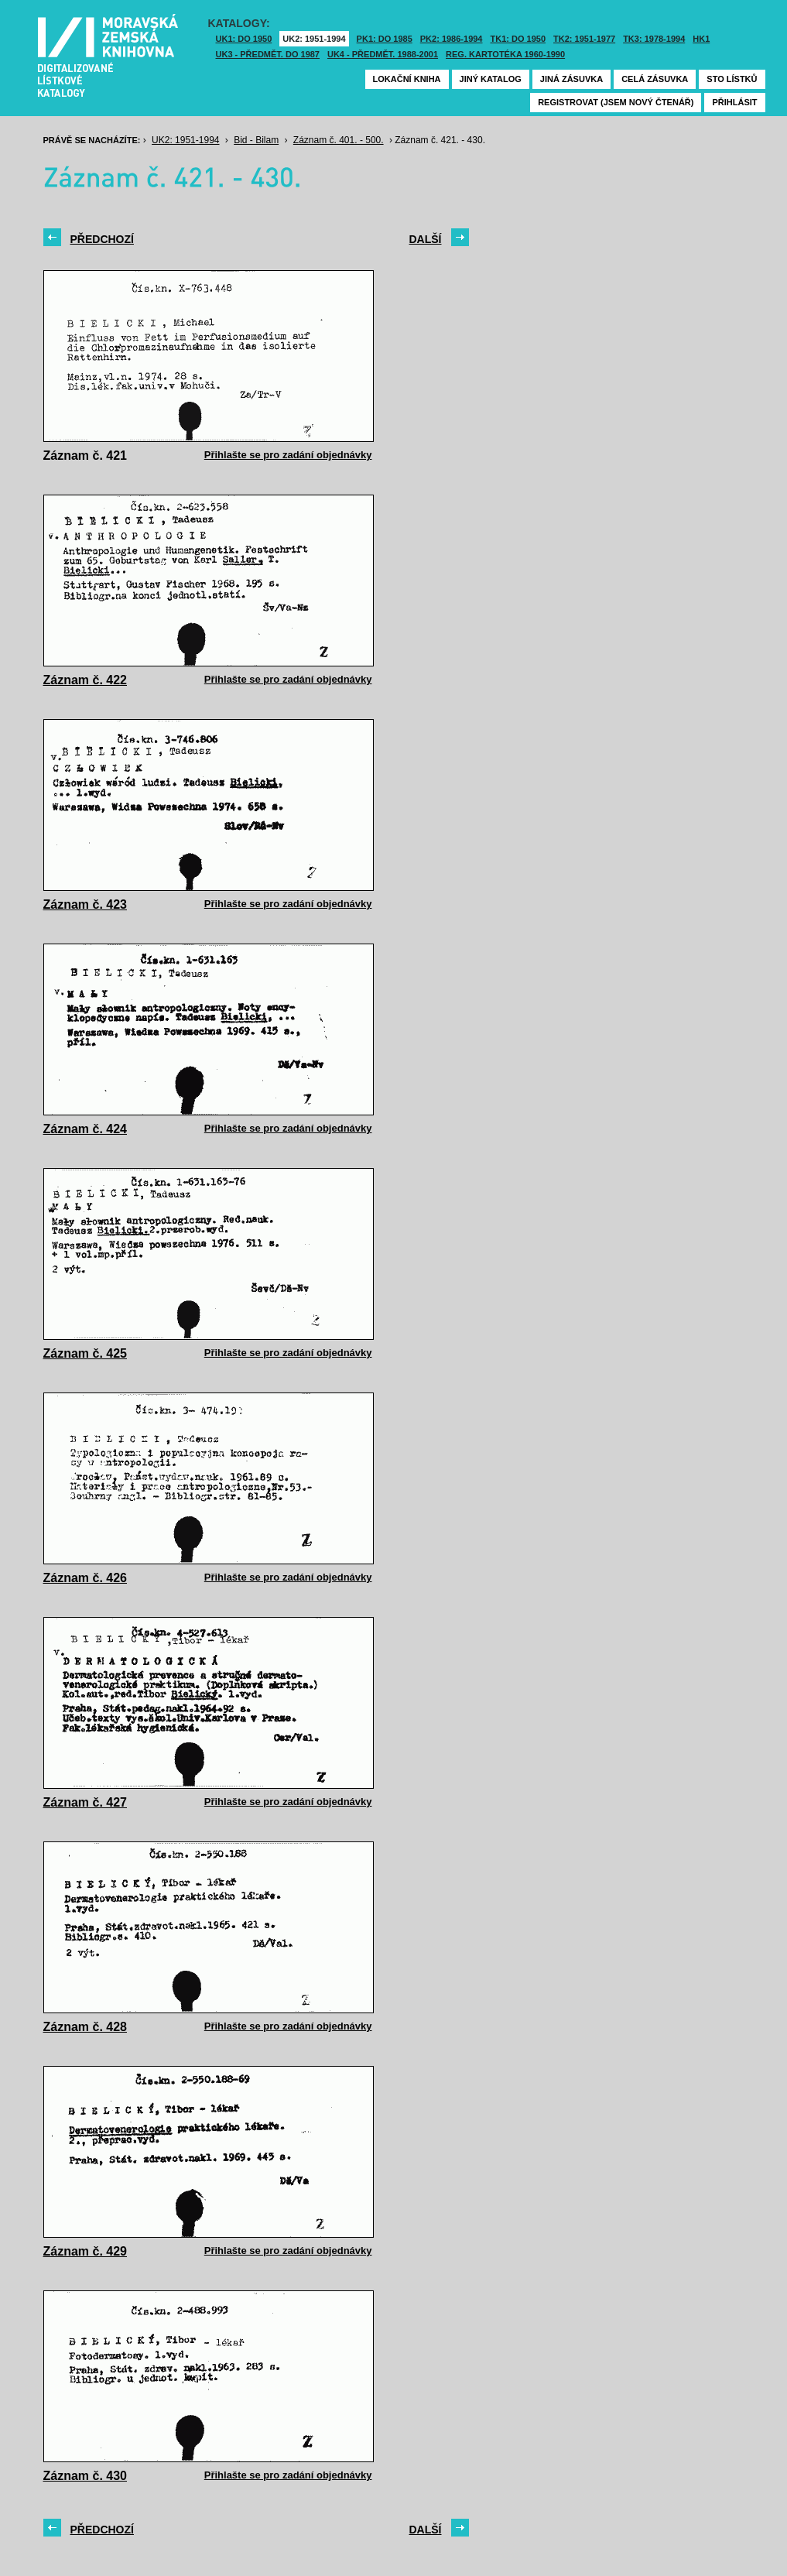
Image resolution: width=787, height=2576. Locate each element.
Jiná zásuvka (571, 79)
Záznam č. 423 (85, 904)
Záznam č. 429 (85, 2251)
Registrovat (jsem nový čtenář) (615, 102)
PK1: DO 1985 (384, 38)
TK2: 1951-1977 (584, 38)
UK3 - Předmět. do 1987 (268, 54)
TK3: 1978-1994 (654, 38)
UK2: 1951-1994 (313, 38)
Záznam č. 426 (85, 1577)
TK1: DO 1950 (518, 38)
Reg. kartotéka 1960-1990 (505, 54)
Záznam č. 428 (85, 2026)
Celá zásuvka (654, 79)
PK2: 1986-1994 (451, 38)
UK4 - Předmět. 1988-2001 (382, 54)
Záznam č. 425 (85, 1353)
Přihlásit (734, 102)
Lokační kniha (407, 79)
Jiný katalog (491, 79)
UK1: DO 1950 (244, 38)
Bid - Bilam (256, 140)
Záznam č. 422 (85, 680)
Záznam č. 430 (85, 2475)
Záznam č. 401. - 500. (338, 140)
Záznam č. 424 (85, 1129)
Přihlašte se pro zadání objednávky (288, 455)
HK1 (701, 38)
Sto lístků (732, 79)
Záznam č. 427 (85, 1802)
